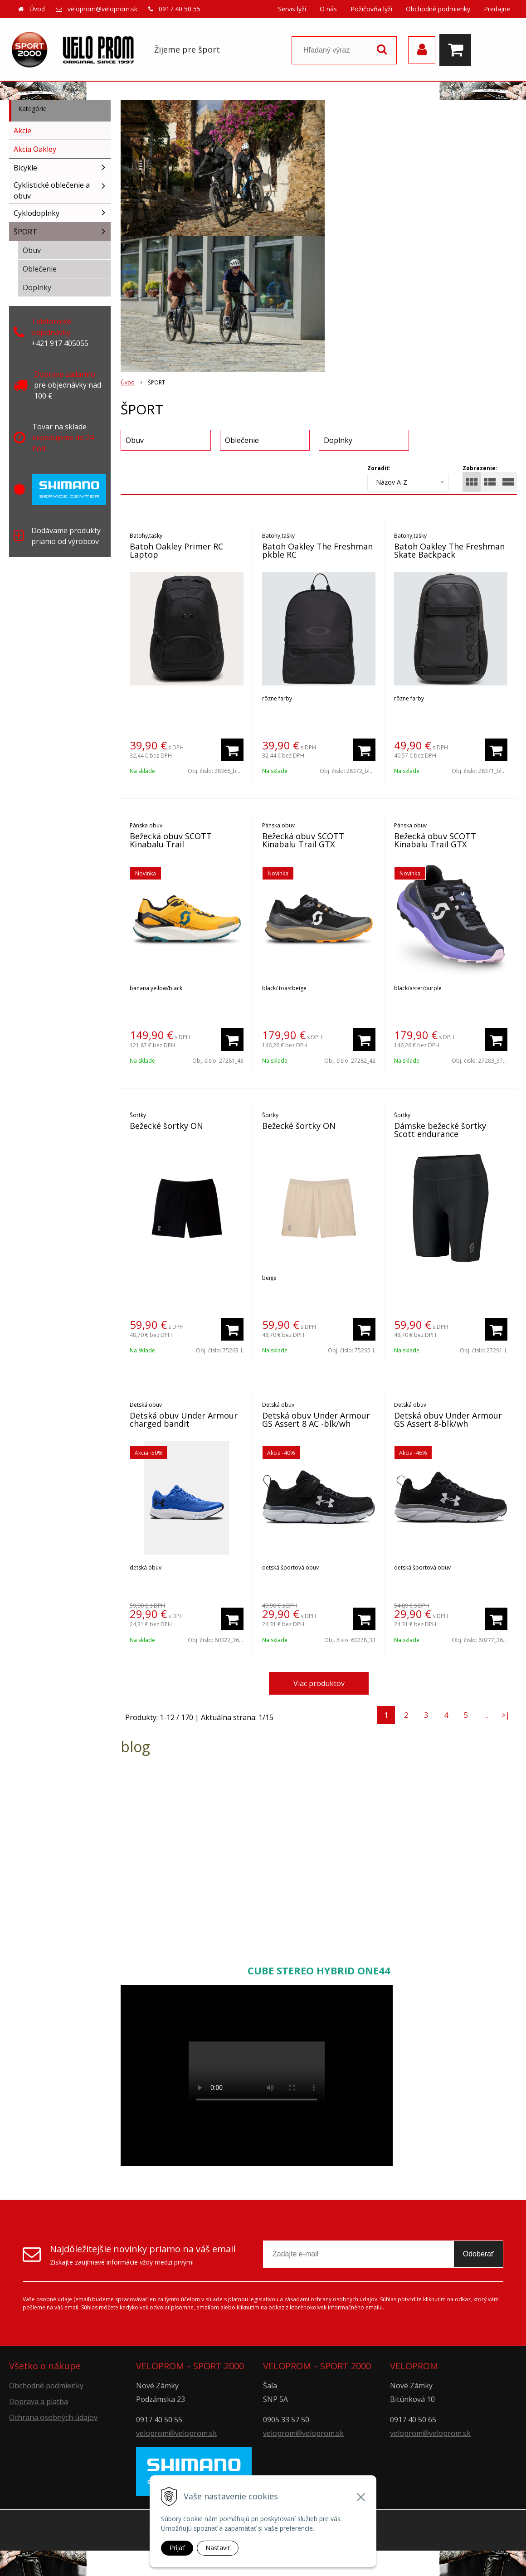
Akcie (22, 131)
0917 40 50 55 (179, 9)
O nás (328, 9)
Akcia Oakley (35, 149)
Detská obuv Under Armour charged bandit (184, 1419)
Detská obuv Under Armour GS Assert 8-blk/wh (448, 1419)
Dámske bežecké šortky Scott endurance (440, 1129)
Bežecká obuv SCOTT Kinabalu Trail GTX (303, 840)
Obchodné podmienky (438, 9)
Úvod (37, 9)
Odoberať (478, 2254)
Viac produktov (319, 1683)
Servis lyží (292, 9)
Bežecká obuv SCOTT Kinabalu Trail (171, 840)
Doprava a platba (38, 2401)
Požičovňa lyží (371, 9)
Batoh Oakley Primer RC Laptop (176, 550)
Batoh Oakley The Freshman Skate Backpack (449, 550)
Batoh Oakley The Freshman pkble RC (317, 550)
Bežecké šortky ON (166, 1125)
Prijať (177, 2548)
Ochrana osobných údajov (53, 2417)
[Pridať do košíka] (232, 750)
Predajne (497, 9)
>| (506, 1715)
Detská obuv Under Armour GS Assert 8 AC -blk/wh (316, 1419)
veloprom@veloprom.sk (102, 9)
